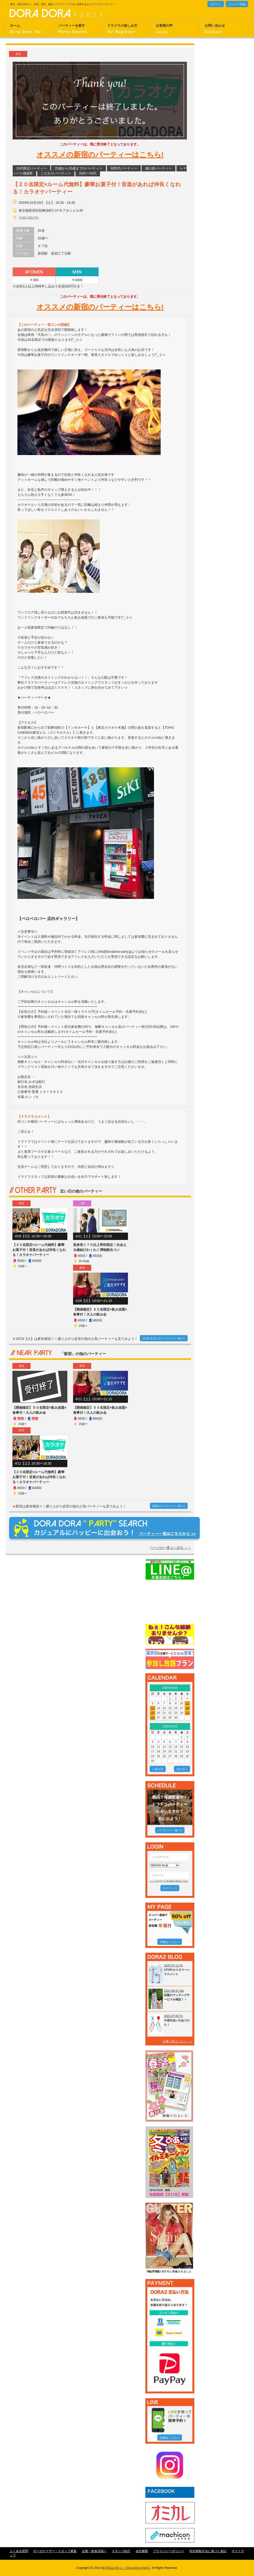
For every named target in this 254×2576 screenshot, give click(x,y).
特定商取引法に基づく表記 (208, 2551)
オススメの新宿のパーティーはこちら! (100, 155)
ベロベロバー (29, 217)
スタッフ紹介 (121, 2551)
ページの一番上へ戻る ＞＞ (170, 1548)
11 (187, 1703)
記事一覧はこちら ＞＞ (177, 2041)
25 (187, 1713)
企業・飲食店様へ (94, 2551)
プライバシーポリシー (168, 2551)
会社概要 (142, 2551)
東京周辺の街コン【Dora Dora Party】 (126, 2568)
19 (152, 1713)
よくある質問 (19, 2551)
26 (152, 1717)
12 (152, 1708)
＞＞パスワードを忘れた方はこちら (169, 1881)
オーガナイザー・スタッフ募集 (55, 2551)
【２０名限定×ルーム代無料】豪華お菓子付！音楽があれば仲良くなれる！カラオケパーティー (39, 1250)
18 (187, 1708)
